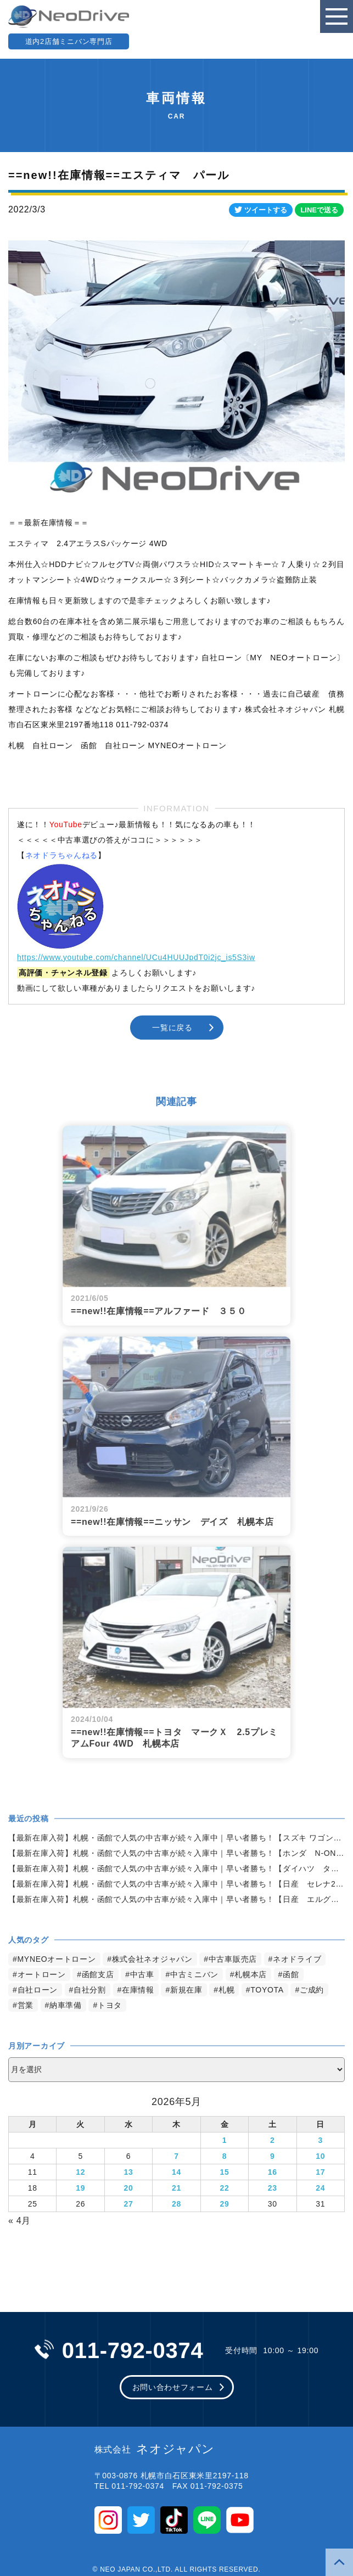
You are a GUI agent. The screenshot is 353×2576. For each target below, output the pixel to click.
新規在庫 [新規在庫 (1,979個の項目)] (186, 1989)
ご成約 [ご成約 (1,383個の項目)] (312, 1989)
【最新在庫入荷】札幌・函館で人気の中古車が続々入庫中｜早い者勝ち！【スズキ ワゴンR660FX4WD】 (176, 1837)
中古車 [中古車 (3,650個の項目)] (142, 1974)
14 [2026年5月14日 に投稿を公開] (176, 2172)
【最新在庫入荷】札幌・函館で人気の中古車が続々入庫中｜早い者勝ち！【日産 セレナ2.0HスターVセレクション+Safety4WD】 (176, 1883)
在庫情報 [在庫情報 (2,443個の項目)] (138, 1989)
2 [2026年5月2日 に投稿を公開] (272, 2140)
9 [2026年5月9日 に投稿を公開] (272, 2156)
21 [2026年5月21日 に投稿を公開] (176, 2188)
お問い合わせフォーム (172, 2387)
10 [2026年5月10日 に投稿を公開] (320, 2156)
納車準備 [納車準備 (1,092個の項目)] (65, 2005)
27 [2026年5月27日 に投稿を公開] (128, 2203)
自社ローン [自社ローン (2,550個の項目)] (38, 1989)
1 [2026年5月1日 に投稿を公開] (224, 2140)
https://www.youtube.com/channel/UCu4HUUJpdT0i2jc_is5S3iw (136, 957)
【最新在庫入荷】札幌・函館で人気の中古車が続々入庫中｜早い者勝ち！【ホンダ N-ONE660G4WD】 (176, 1853)
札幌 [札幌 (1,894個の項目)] (226, 1989)
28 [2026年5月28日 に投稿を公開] (176, 2203)
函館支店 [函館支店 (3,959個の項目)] (98, 1974)
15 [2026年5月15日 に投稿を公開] (224, 2172)
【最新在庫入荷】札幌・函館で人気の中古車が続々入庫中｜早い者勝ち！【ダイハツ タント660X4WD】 (176, 1868)
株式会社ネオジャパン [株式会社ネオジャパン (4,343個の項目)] (152, 1959)
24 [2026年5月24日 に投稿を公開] (320, 2188)
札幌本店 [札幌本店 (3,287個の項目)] (250, 1974)
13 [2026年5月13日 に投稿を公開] (128, 2172)
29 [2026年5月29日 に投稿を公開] (224, 2203)
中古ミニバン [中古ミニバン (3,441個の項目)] (194, 1974)
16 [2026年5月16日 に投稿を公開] (272, 2172)
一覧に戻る (172, 1027)
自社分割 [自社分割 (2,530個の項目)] (90, 1989)
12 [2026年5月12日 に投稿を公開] (80, 2172)
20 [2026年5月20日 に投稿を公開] (128, 2188)
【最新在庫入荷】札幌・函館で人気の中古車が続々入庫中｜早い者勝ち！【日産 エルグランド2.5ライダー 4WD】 (176, 1899)
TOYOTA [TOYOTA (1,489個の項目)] (266, 1989)
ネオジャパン (154, 2449)
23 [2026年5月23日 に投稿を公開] (272, 2188)
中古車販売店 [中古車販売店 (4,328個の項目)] (233, 1959)
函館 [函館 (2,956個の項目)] (291, 1974)
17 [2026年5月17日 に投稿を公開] (320, 2172)
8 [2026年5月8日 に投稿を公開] (224, 2156)
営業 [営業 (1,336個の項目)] (25, 2005)
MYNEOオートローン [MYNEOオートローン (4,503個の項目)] (57, 1959)
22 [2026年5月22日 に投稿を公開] (224, 2188)
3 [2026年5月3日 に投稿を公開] (320, 2140)
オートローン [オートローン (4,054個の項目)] (42, 1974)
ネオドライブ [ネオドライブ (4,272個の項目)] (297, 1959)
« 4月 (19, 2220)
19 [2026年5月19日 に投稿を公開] (80, 2188)
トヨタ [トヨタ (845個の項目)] (110, 2005)
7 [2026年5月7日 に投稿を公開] (176, 2156)
